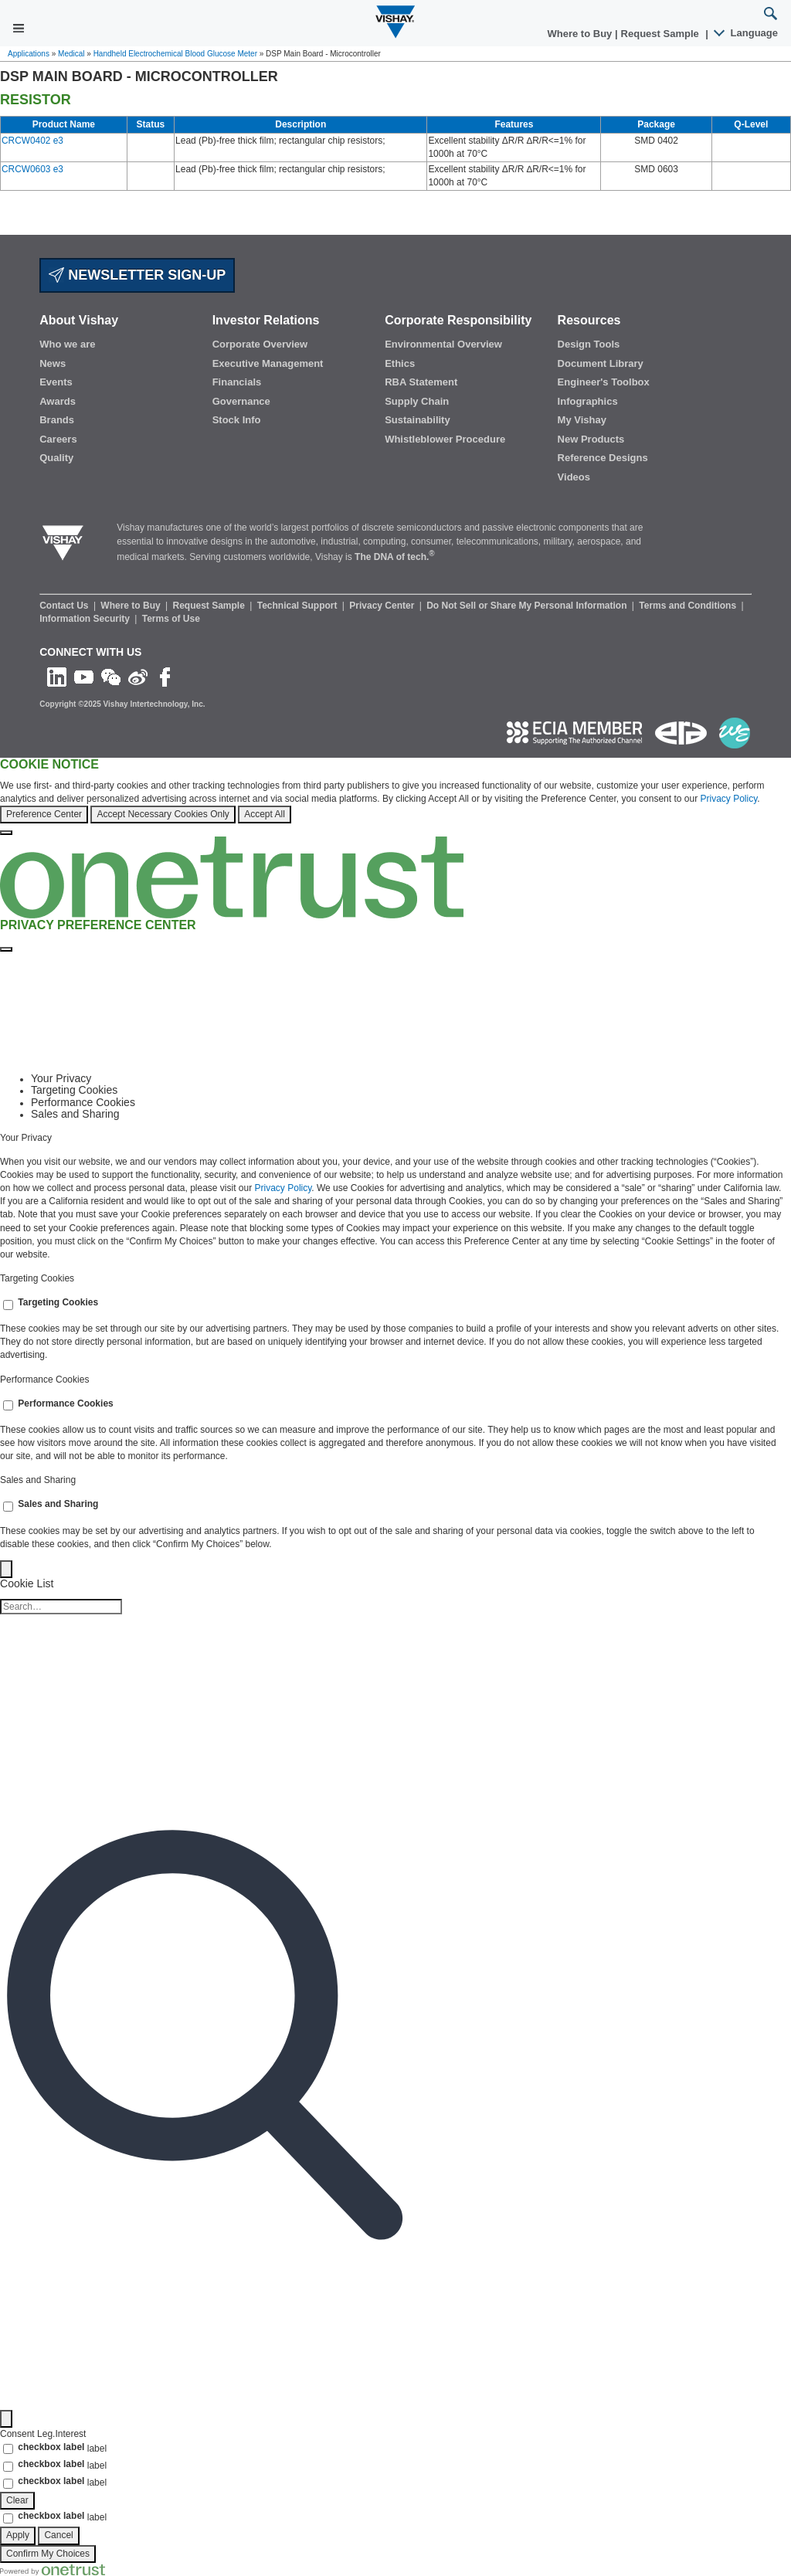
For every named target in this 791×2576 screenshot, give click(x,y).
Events (56, 382)
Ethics (400, 363)
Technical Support (298, 605)
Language (746, 33)
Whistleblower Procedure (445, 439)
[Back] (6, 1569)
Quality (56, 457)
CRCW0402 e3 (32, 140)
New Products (591, 439)
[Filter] (6, 2419)
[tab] (411, 1078)
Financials (237, 382)
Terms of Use (171, 618)
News (52, 363)
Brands (56, 420)
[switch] (8, 1305)
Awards (57, 401)
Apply (17, 2535)
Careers (57, 439)
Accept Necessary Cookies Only (163, 814)
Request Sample (210, 605)
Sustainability (417, 420)
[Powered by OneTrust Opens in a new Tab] (52, 2569)
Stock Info (236, 420)
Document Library (600, 363)
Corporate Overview (260, 344)
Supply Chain (417, 401)
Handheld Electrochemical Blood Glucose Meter (175, 53)
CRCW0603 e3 (32, 169)
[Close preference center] (6, 949)
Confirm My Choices (48, 2553)
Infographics (588, 401)
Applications (28, 53)
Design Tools (589, 344)
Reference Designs (603, 457)
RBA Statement (421, 382)
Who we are (67, 344)
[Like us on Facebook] (165, 676)
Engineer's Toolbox (604, 382)
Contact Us (65, 605)
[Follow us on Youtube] (83, 676)
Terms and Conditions (688, 605)
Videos (574, 477)
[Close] (6, 832)
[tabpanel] (395, 1197)
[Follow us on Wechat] (111, 676)
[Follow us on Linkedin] (56, 676)
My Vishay (582, 420)
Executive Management (268, 363)
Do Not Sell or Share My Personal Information (528, 605)
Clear (17, 2500)
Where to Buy (581, 33)
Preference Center (44, 814)
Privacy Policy (728, 798)
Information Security (85, 618)
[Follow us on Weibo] (138, 676)
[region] (395, 797)
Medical (71, 53)
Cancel (58, 2535)
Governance (241, 401)
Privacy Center (382, 605)
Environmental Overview (443, 344)
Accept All (264, 814)
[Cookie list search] (61, 1606)
